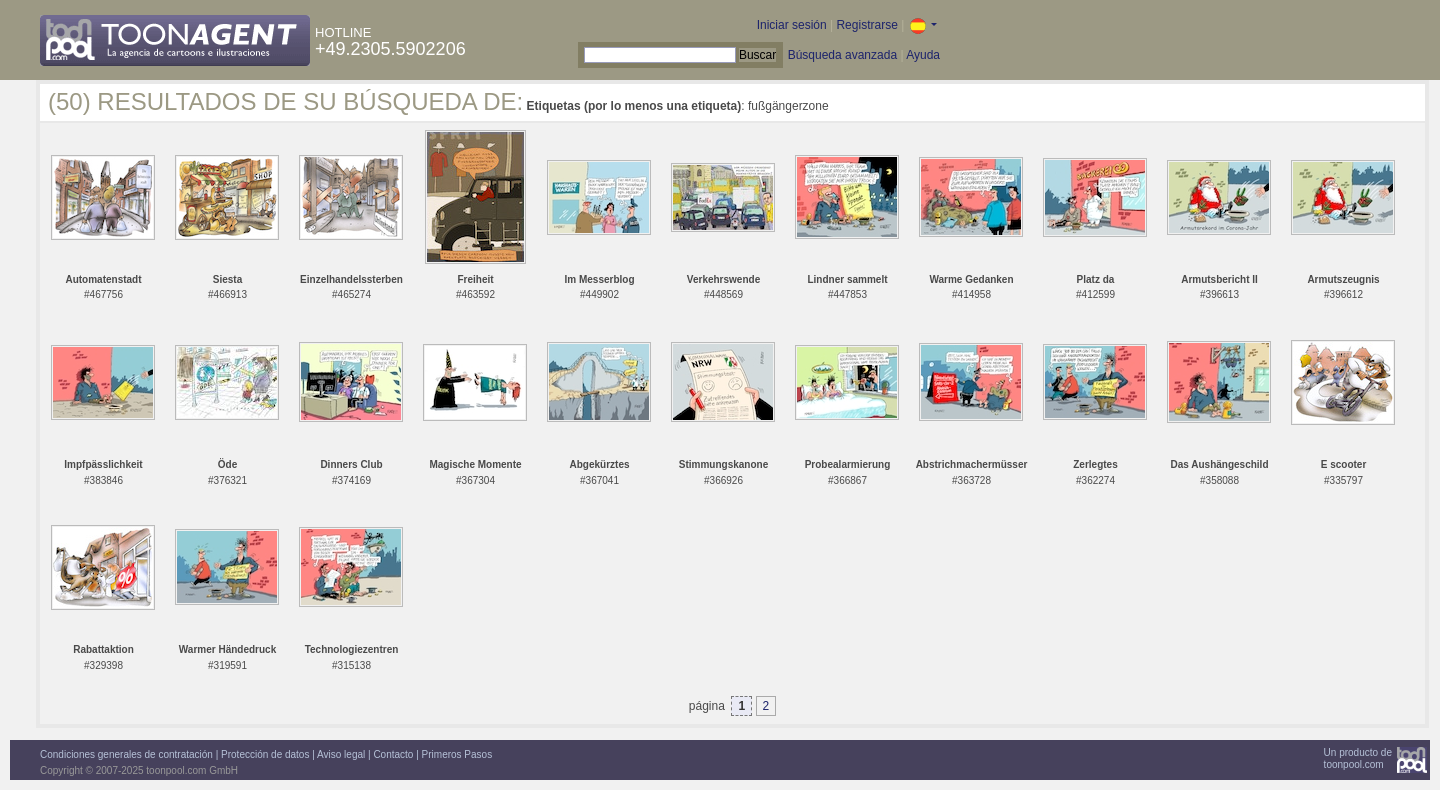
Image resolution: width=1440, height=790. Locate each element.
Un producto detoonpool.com (1358, 758)
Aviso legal (341, 754)
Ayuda (923, 55)
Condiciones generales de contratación (126, 754)
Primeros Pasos (457, 754)
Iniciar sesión (792, 25)
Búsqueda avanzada (842, 55)
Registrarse (866, 25)
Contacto (393, 754)
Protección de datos (265, 754)
